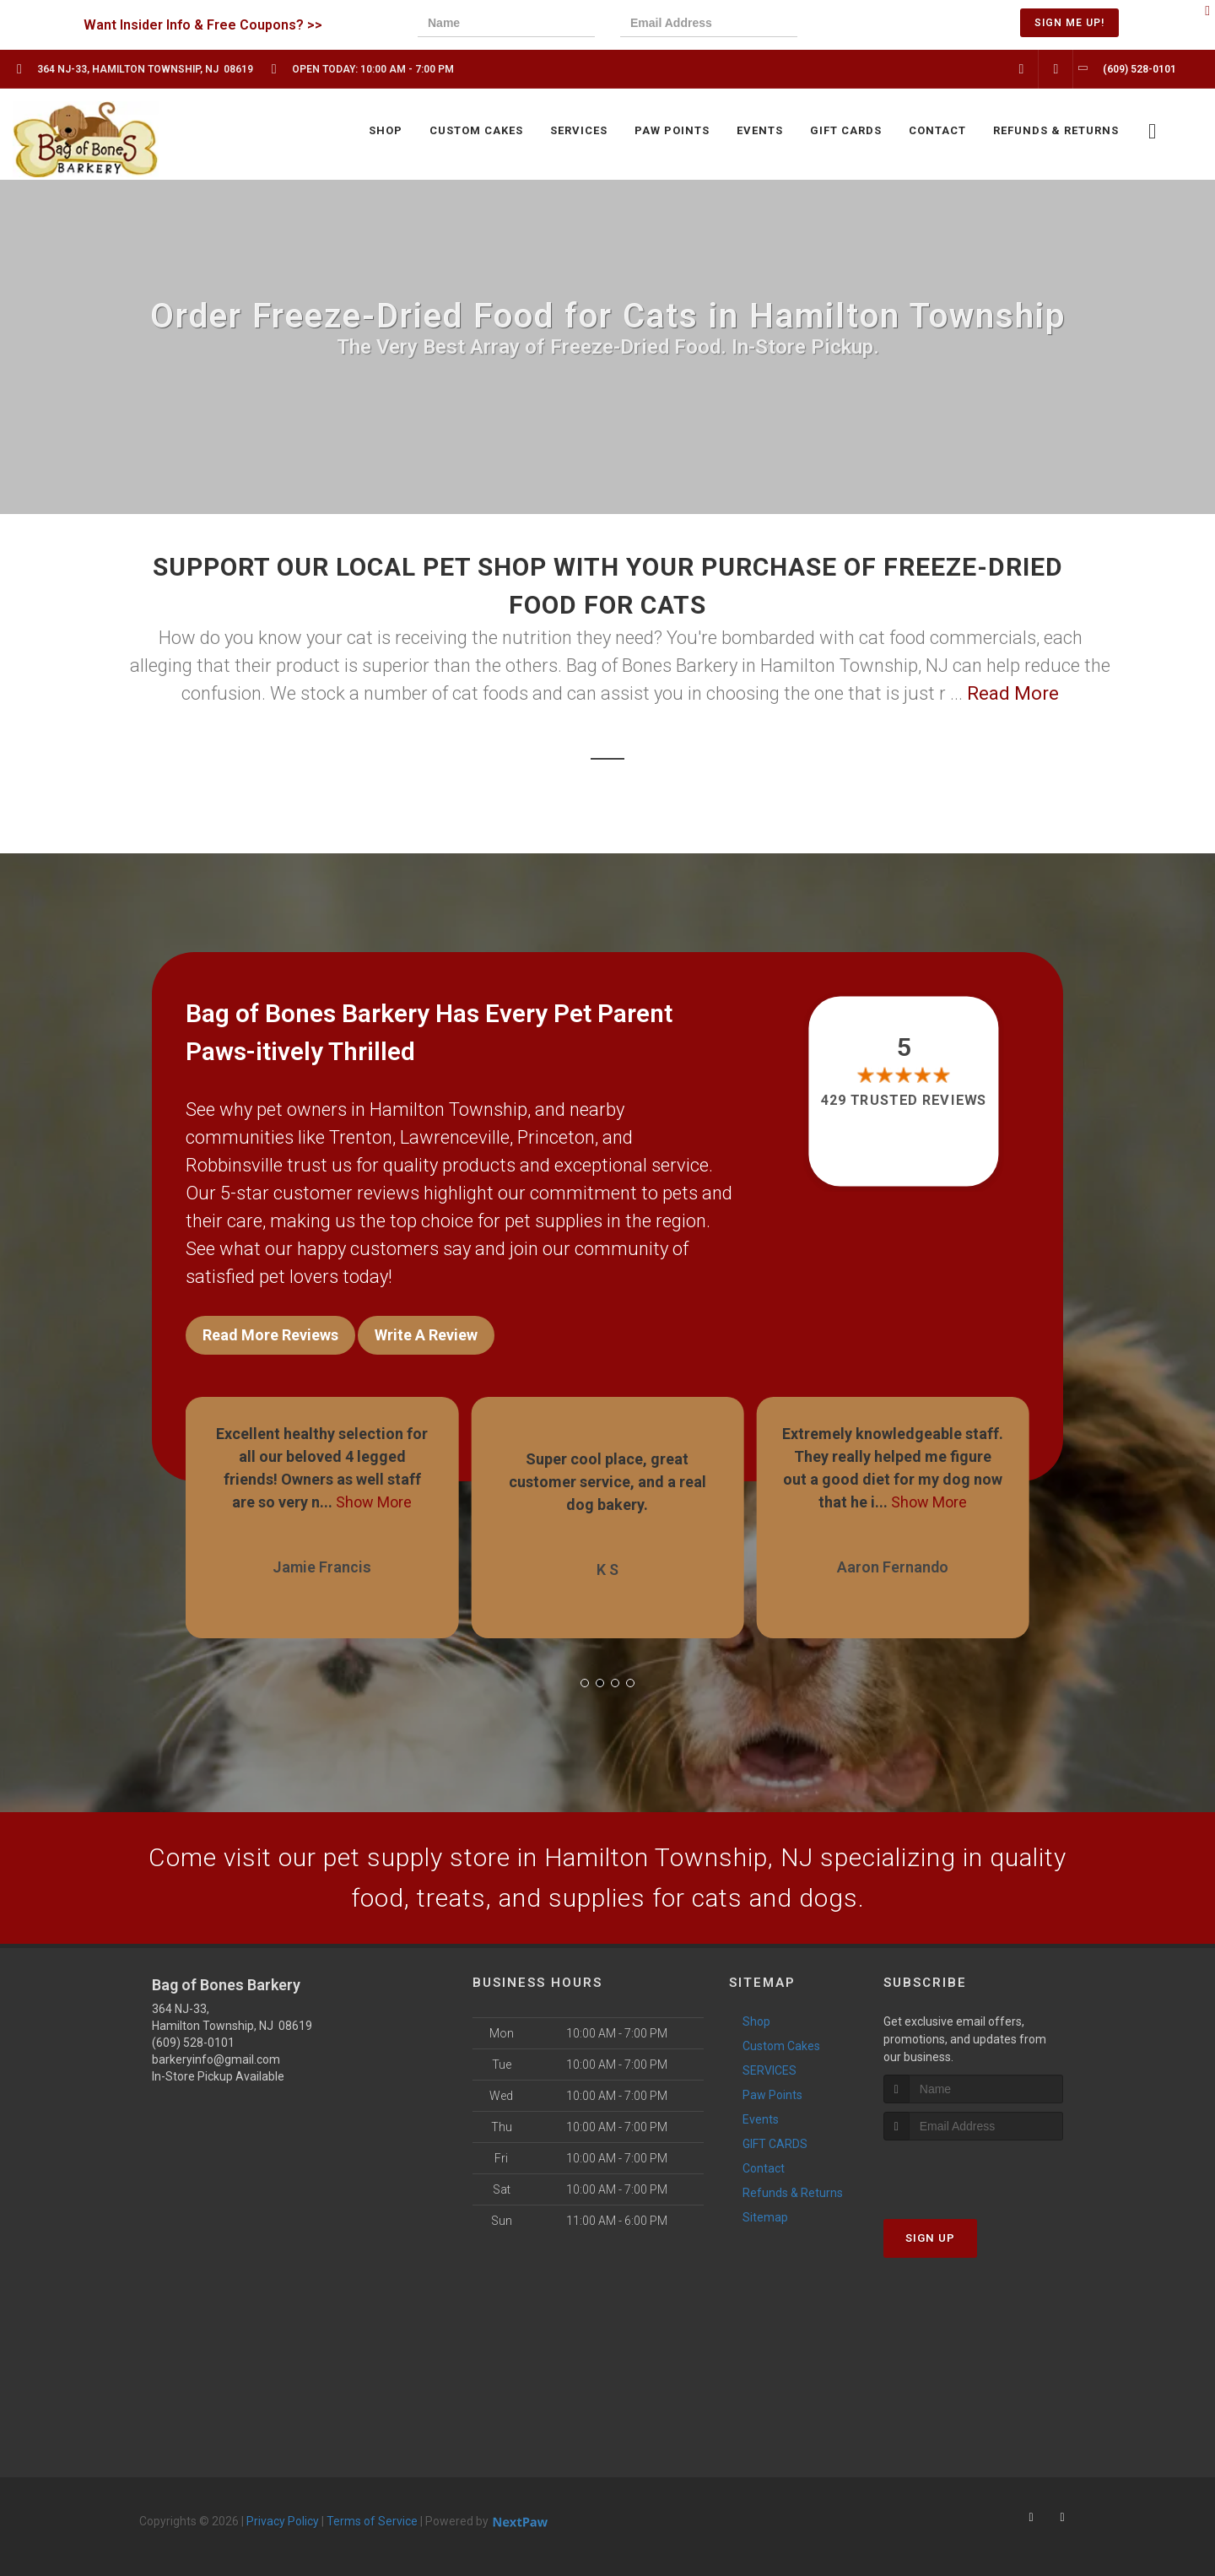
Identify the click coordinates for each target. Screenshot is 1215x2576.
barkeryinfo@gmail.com (216, 2059)
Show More (374, 1502)
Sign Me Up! (1069, 23)
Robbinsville (234, 1165)
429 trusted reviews (904, 1100)
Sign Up (930, 2238)
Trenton (360, 1137)
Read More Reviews (270, 1335)
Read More (1013, 693)
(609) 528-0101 (193, 2042)
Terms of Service (372, 2521)
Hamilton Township (448, 1109)
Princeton (556, 1137)
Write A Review (426, 1335)
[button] (584, 1683)
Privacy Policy (282, 2521)
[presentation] (881, 24)
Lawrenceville (455, 1137)
